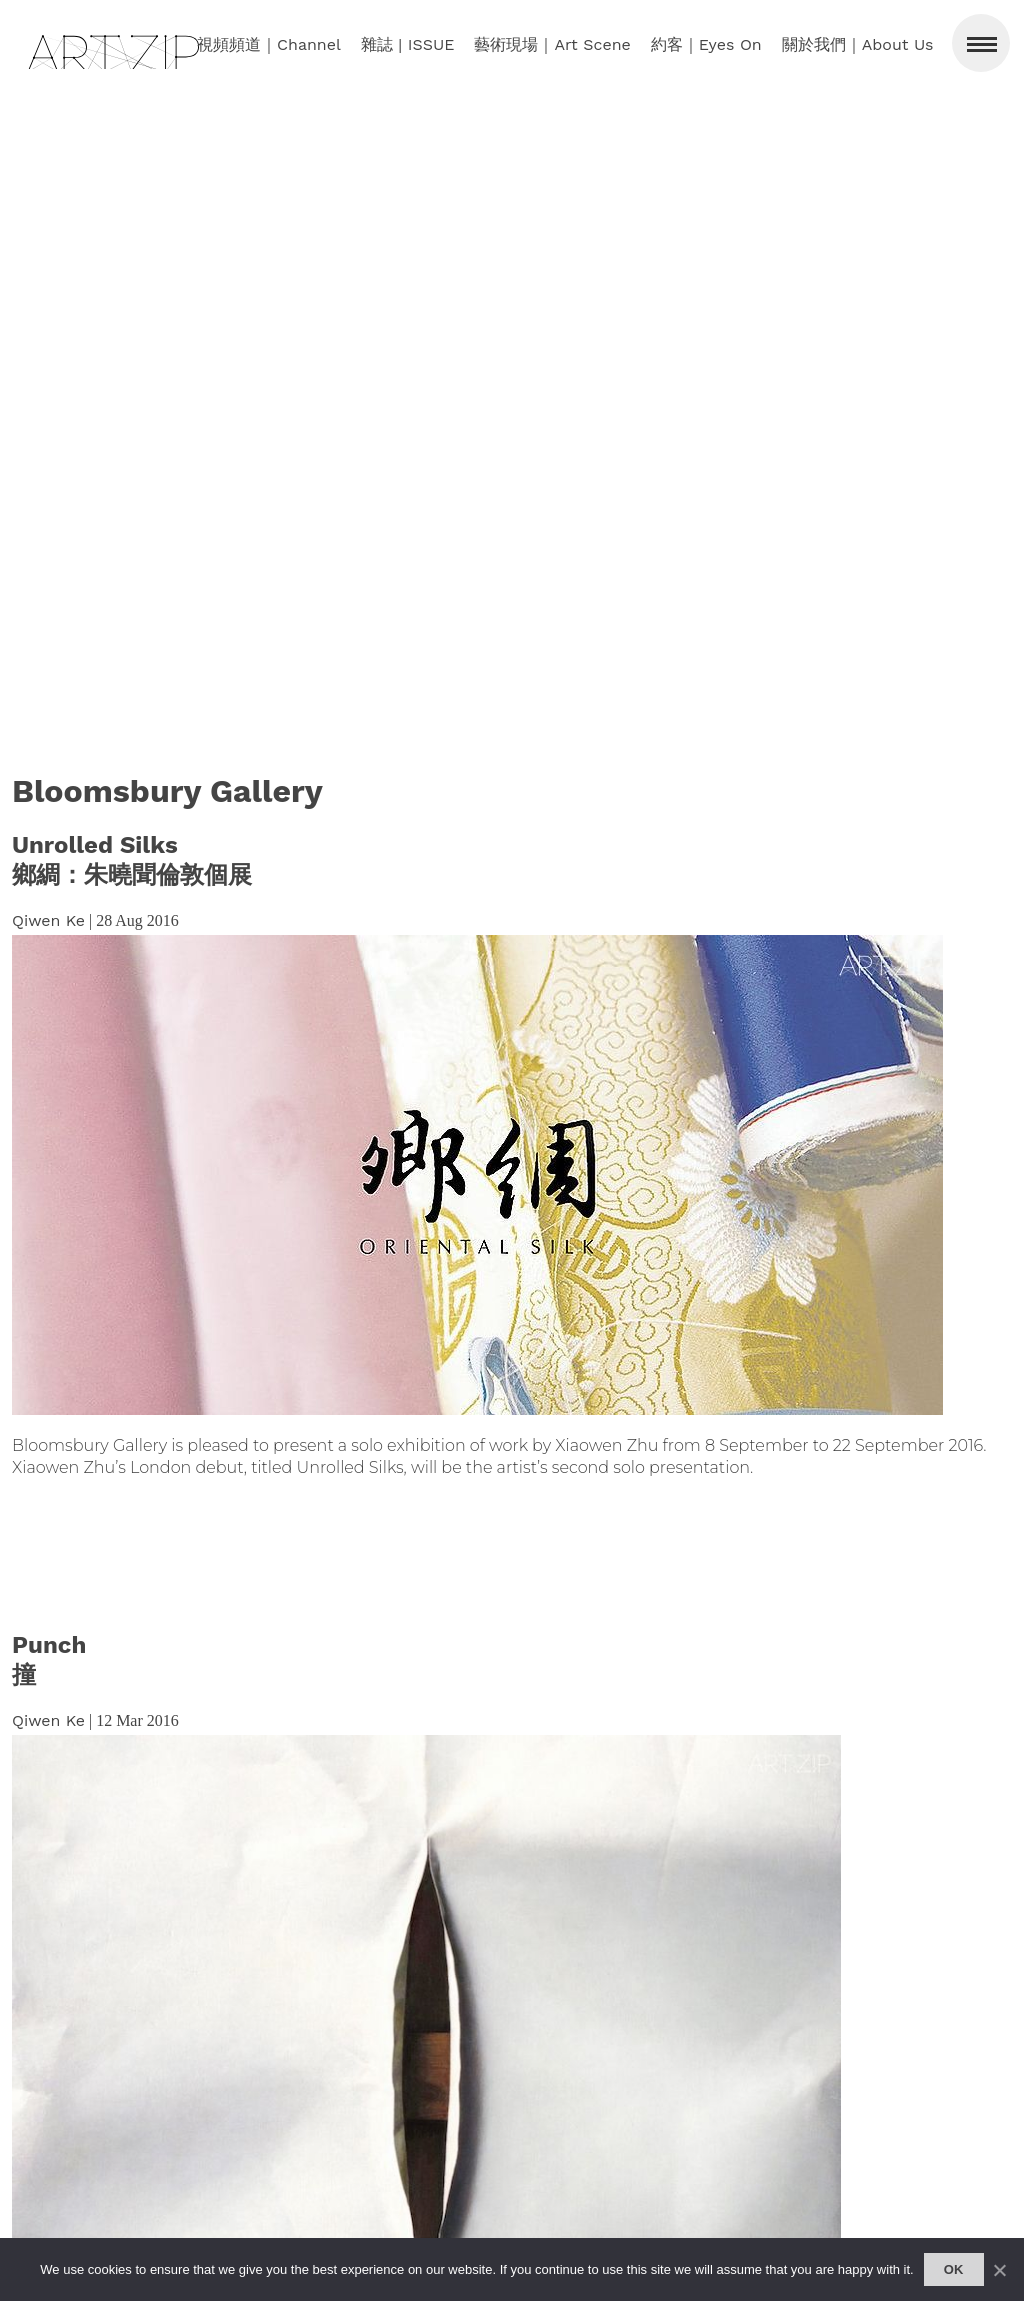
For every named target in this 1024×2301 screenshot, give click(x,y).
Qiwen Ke (48, 920)
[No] (999, 2270)
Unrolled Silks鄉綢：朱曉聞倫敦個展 (132, 860)
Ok (954, 2269)
